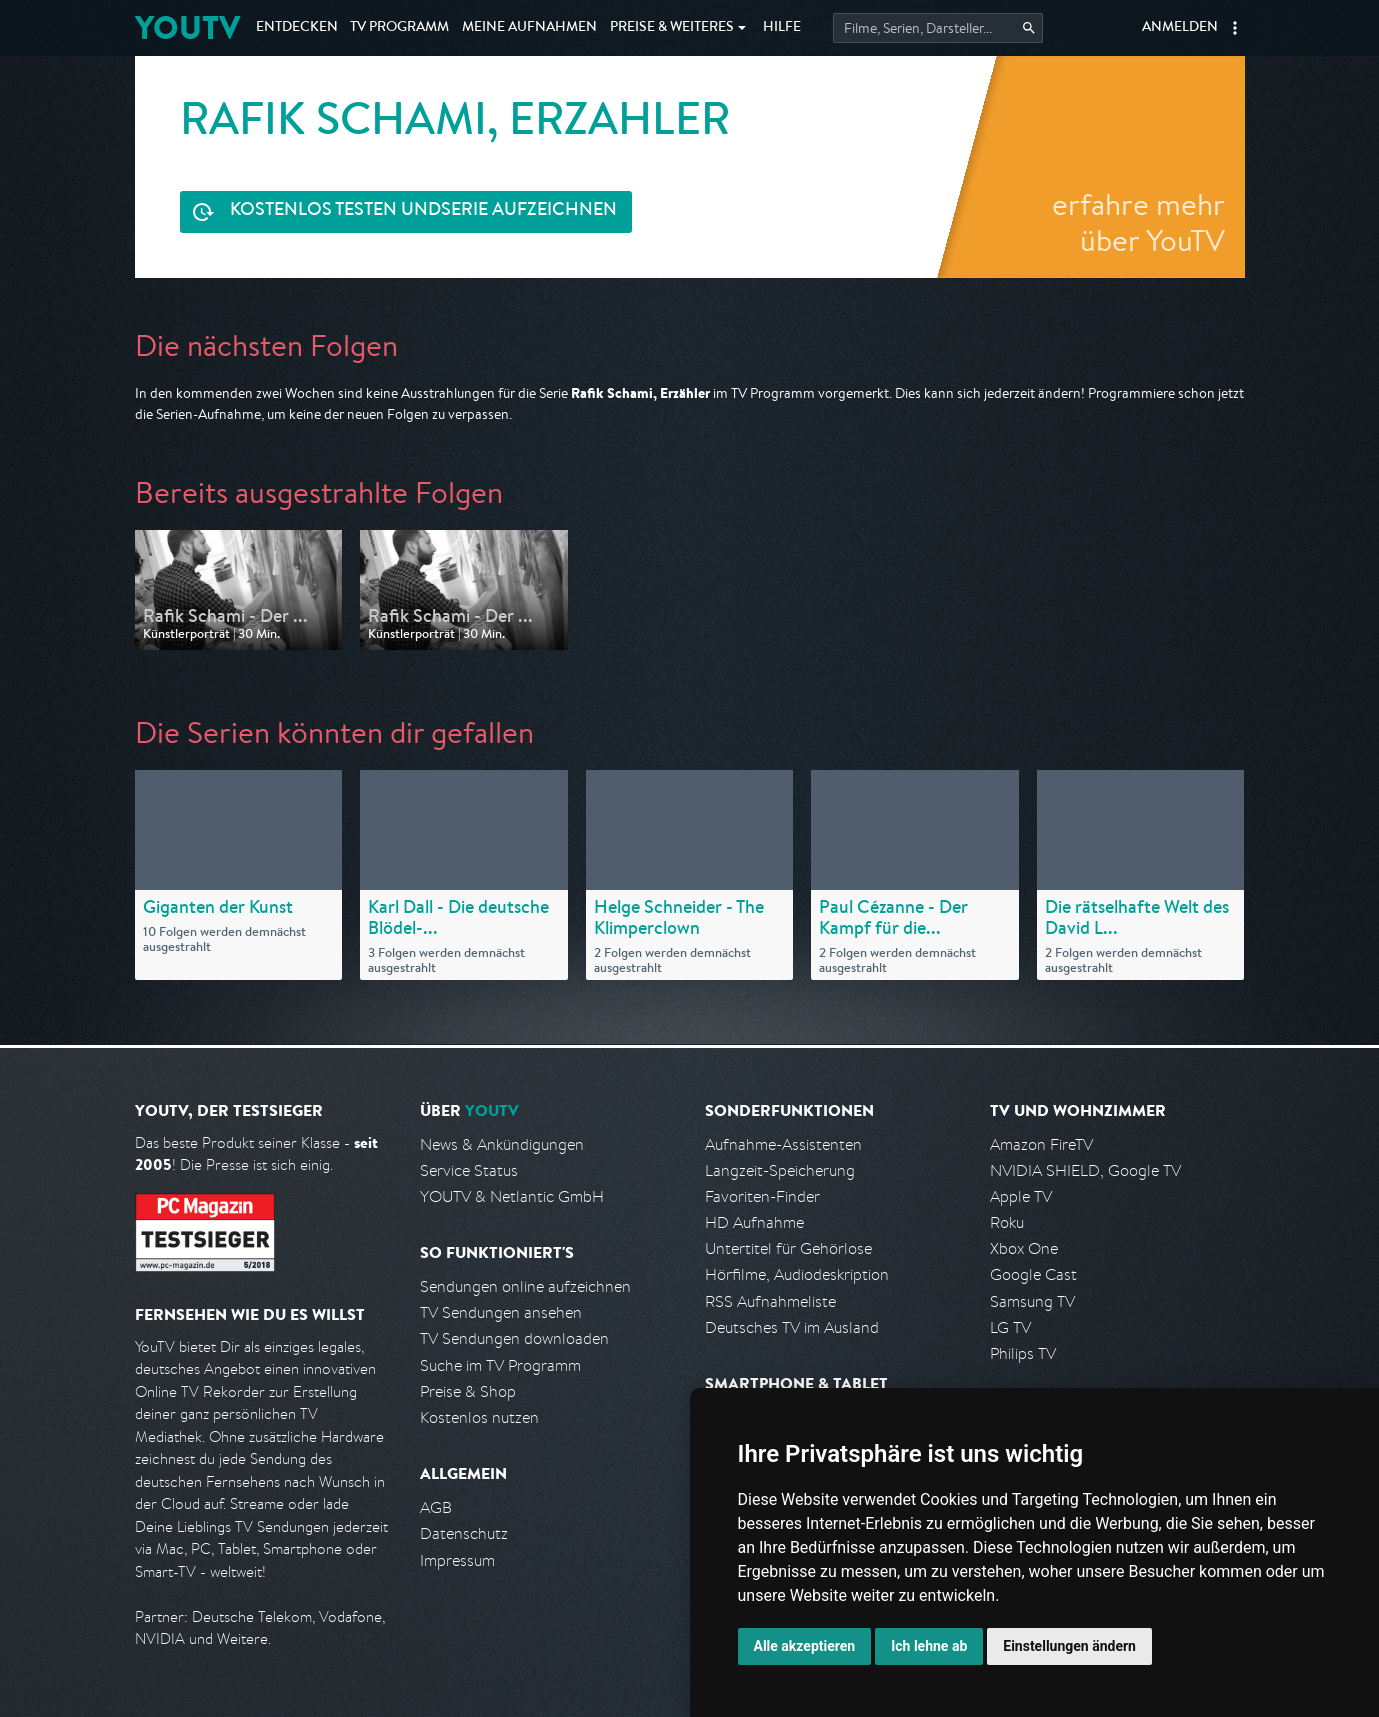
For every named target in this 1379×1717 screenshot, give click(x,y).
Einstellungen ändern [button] (1069, 1646)
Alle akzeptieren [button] (805, 1646)
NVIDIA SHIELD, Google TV (1085, 1170)
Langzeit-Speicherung (780, 1170)
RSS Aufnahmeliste (770, 1301)
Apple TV (1021, 1196)
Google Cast (1033, 1274)
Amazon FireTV (1041, 1144)
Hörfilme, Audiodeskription (797, 1274)
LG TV (1010, 1327)
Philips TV (1023, 1353)
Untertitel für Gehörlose (788, 1248)
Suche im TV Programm (500, 1365)
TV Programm (399, 28)
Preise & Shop (468, 1391)
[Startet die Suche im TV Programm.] (938, 28)
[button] (1235, 28)
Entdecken (297, 28)
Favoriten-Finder (762, 1196)
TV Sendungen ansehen (501, 1312)
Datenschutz (464, 1533)
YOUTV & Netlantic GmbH (512, 1196)
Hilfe (782, 28)
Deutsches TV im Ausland (792, 1327)
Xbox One (1024, 1248)
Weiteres (672, 28)
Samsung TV (1032, 1301)
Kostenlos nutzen (479, 1417)
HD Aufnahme (754, 1222)
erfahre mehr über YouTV (1138, 222)
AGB (436, 1507)
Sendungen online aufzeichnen (525, 1286)
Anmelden (1180, 28)
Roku (1007, 1222)
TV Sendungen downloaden (514, 1338)
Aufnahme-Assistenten (783, 1144)
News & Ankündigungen (502, 1144)
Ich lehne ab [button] (929, 1646)
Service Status (469, 1170)
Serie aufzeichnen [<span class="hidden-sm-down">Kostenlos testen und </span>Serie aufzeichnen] (423, 211)
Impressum (457, 1560)
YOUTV (187, 27)
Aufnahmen (529, 28)
